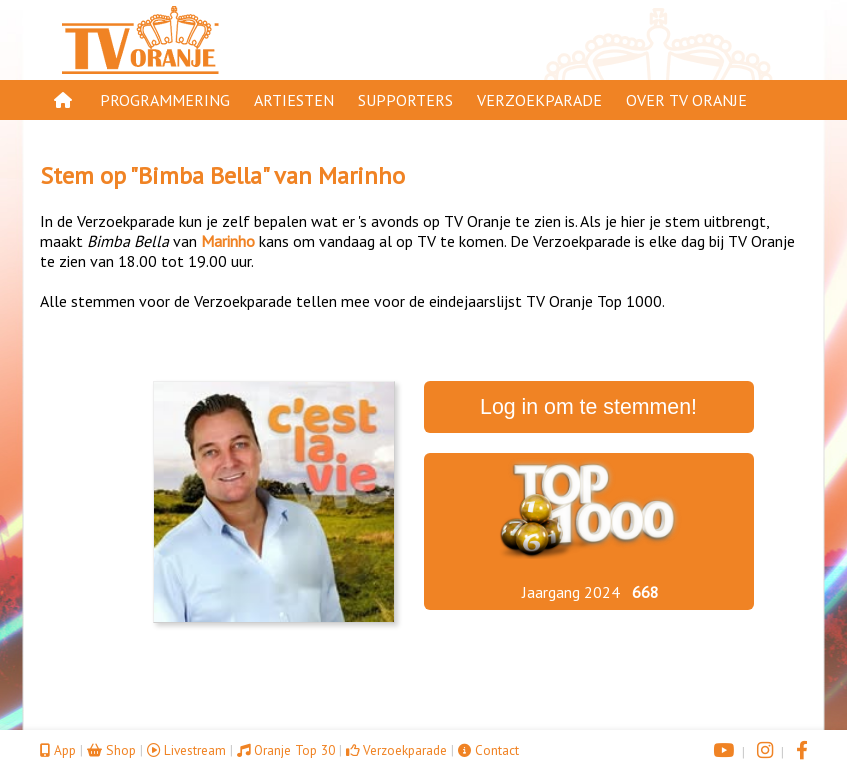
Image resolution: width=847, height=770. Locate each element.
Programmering (165, 100)
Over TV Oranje (686, 100)
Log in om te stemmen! (588, 407)
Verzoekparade (539, 100)
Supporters (405, 100)
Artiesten (294, 100)
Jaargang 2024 (571, 592)
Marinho (361, 175)
